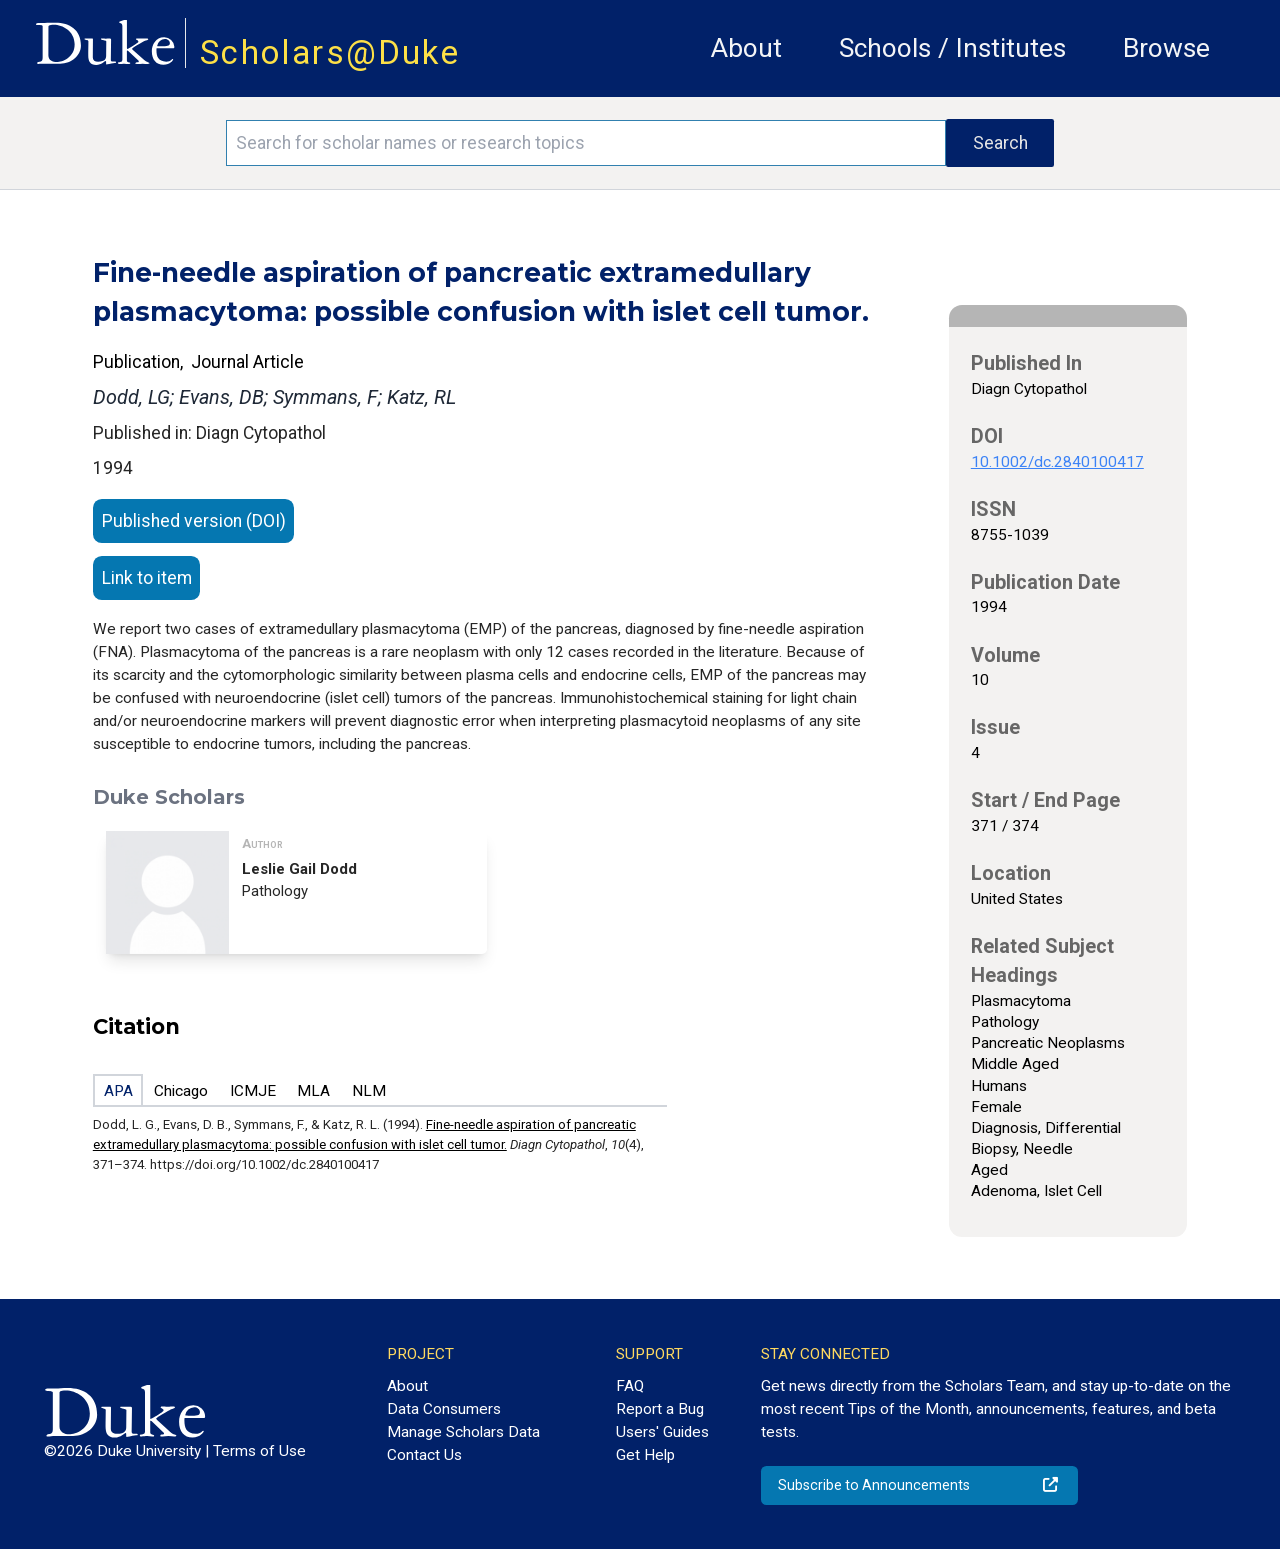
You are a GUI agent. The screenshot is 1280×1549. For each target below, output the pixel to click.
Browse (1166, 48)
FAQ (630, 1386)
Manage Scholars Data (463, 1432)
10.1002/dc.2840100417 (1057, 462)
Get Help (645, 1455)
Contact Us (424, 1455)
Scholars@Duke (330, 52)
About (746, 48)
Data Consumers (444, 1409)
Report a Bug (660, 1409)
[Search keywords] (586, 143)
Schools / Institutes (952, 48)
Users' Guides (662, 1432)
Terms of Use (259, 1451)
